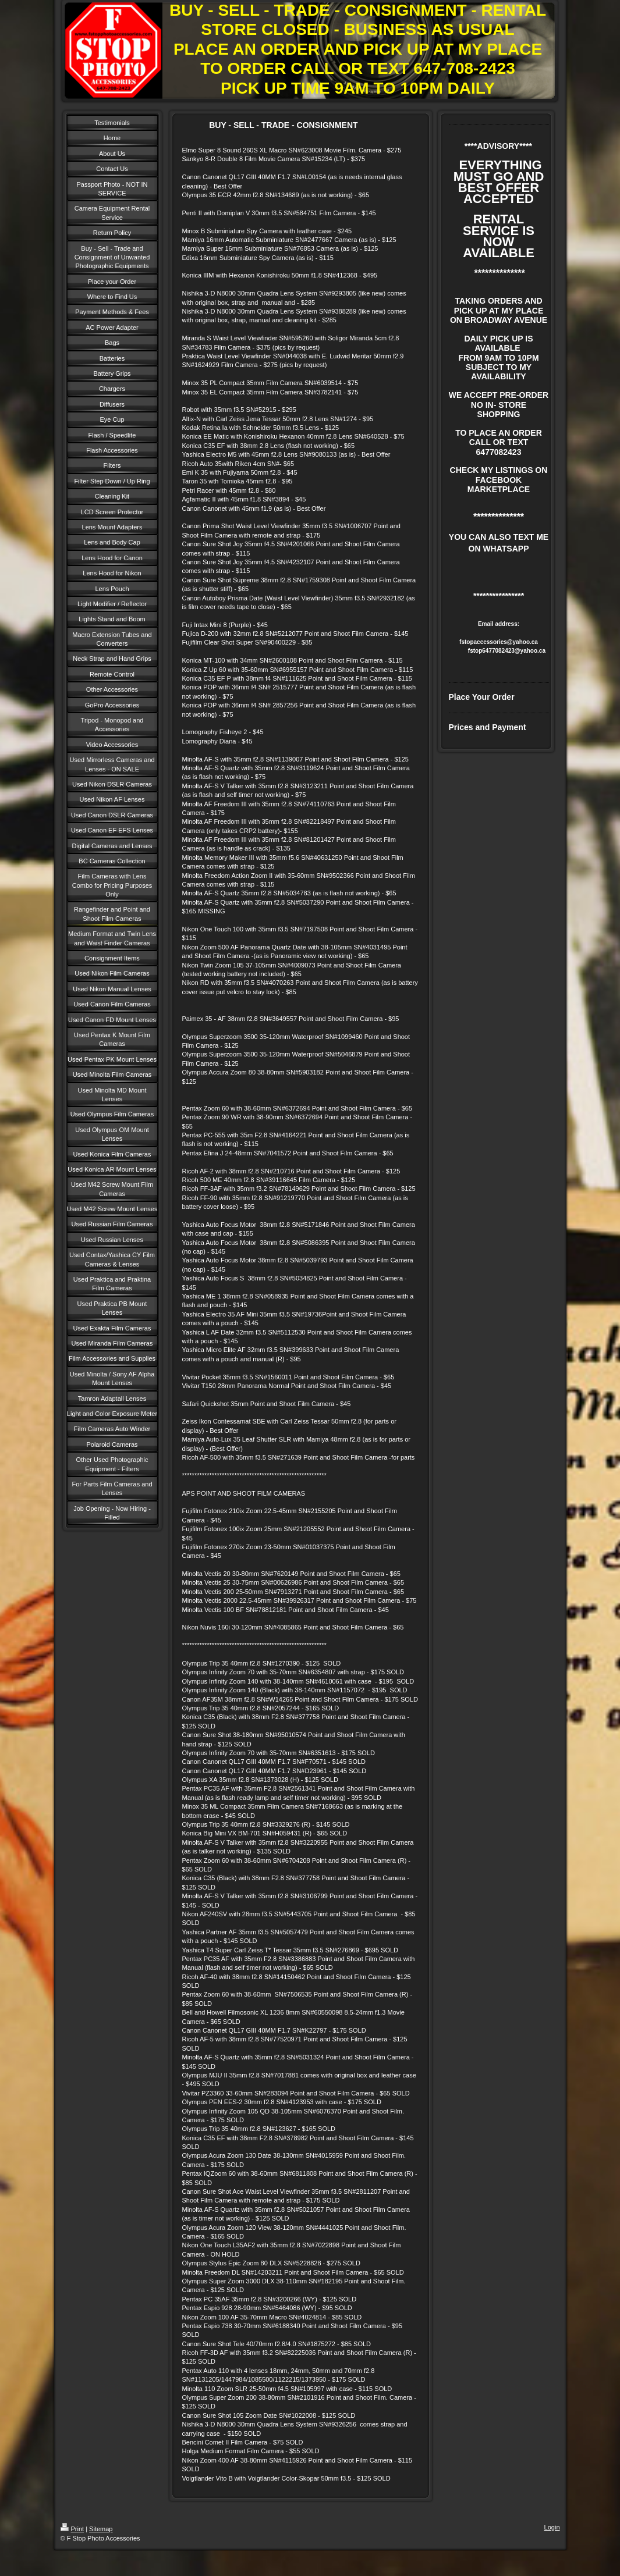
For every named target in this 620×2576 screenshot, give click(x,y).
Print (72, 2528)
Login (552, 2527)
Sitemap (100, 2528)
